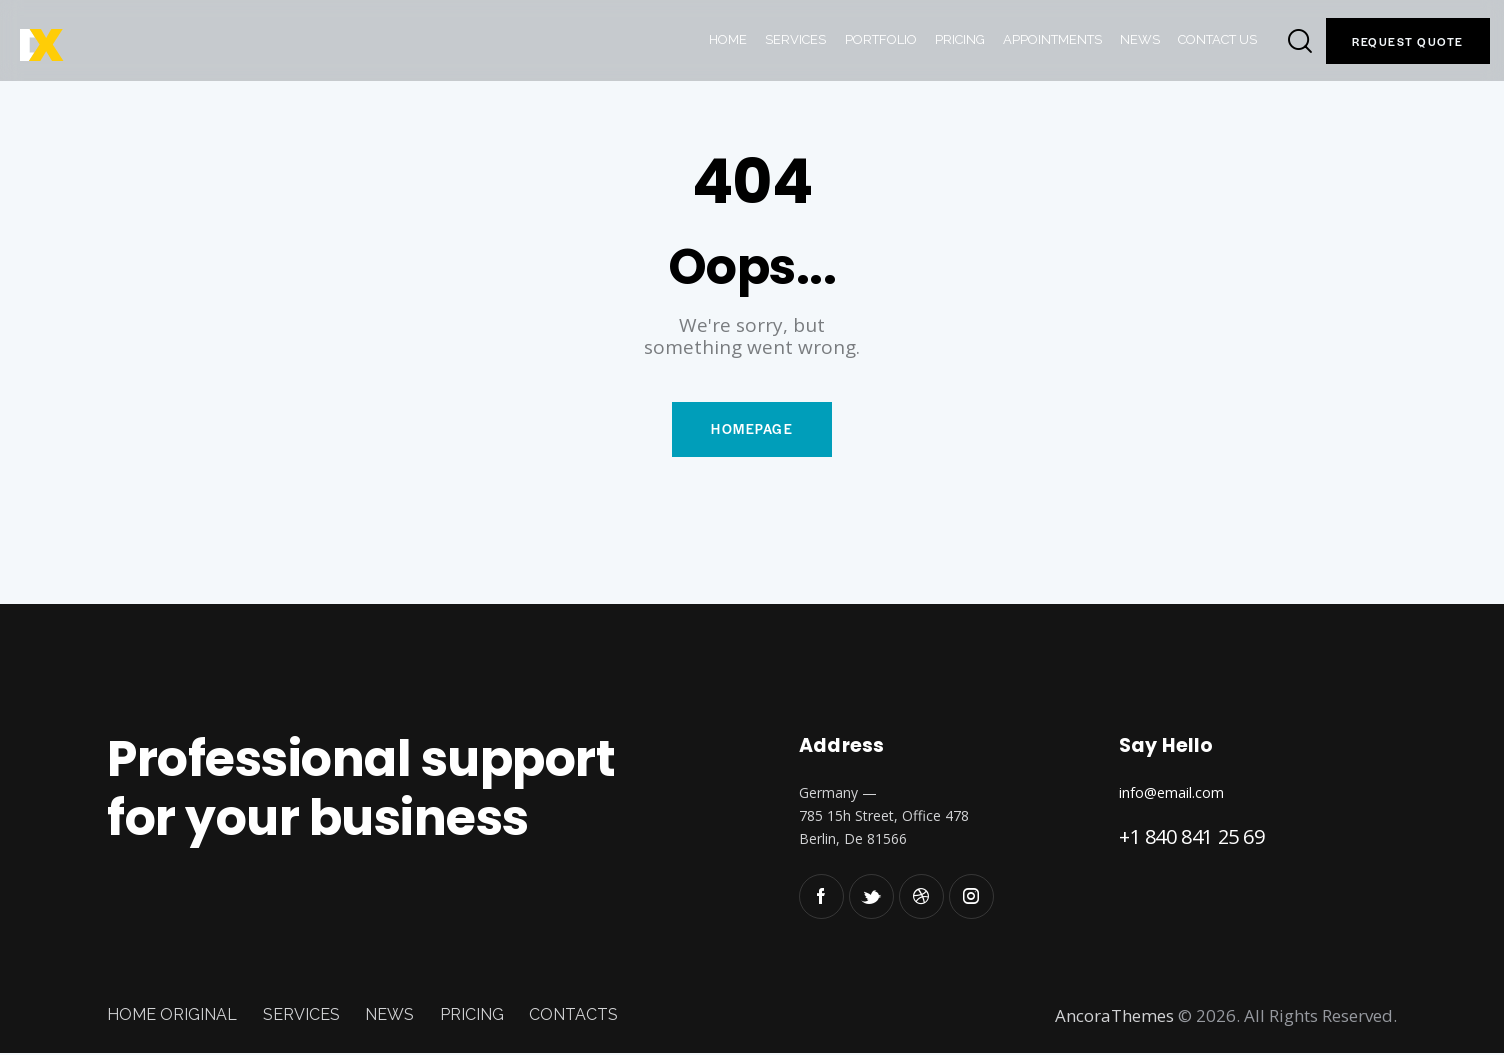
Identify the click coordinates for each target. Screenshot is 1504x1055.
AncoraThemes (1114, 1016)
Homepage (752, 430)
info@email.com (1171, 793)
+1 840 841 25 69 (1192, 837)
